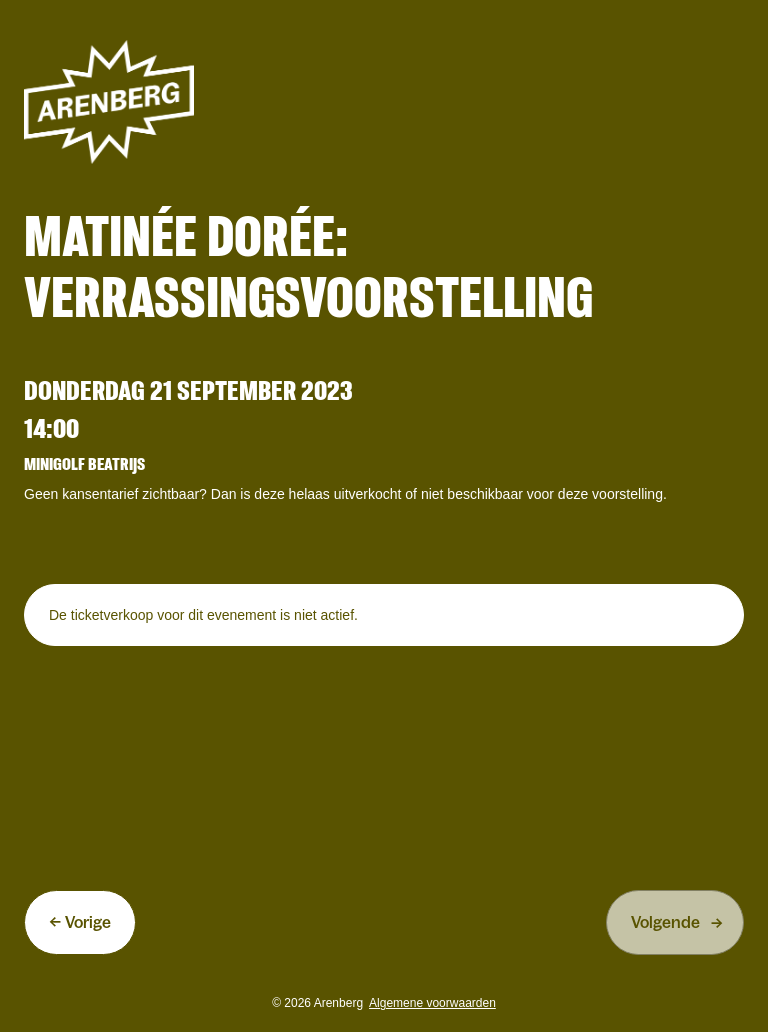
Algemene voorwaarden (432, 1003)
